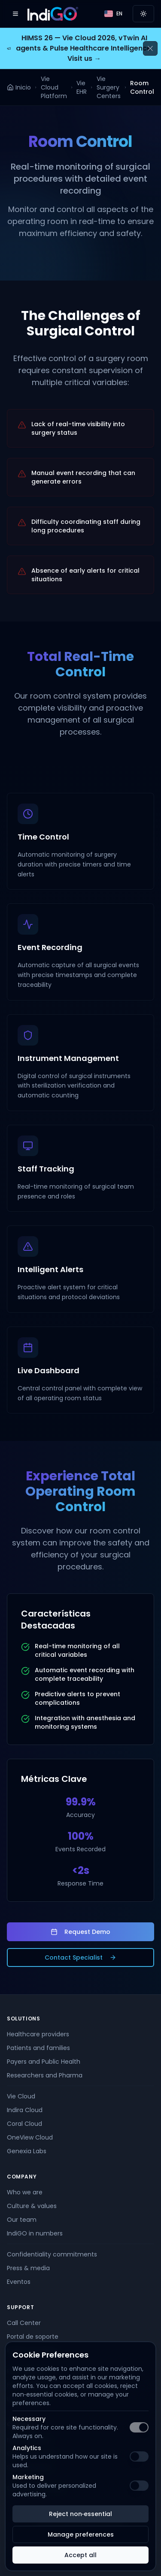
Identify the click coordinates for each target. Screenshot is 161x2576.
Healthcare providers (38, 2034)
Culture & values (32, 2206)
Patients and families (38, 2048)
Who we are (25, 2192)
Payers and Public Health (43, 2061)
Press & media (28, 2268)
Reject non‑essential (80, 2514)
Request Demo (80, 1932)
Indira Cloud (25, 2110)
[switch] (139, 2427)
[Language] (113, 13)
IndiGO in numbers (35, 2233)
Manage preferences (81, 2534)
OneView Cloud (30, 2137)
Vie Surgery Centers (109, 87)
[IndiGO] (52, 14)
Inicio (19, 87)
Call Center (24, 2323)
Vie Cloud (21, 2096)
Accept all (80, 2555)
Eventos (18, 2281)
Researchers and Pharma (44, 2075)
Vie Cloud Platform (54, 87)
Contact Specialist (80, 1957)
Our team (21, 2219)
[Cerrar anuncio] (150, 48)
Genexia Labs (26, 2151)
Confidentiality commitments (52, 2254)
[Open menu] (15, 13)
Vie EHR (81, 87)
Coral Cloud (24, 2123)
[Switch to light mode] (143, 13)
